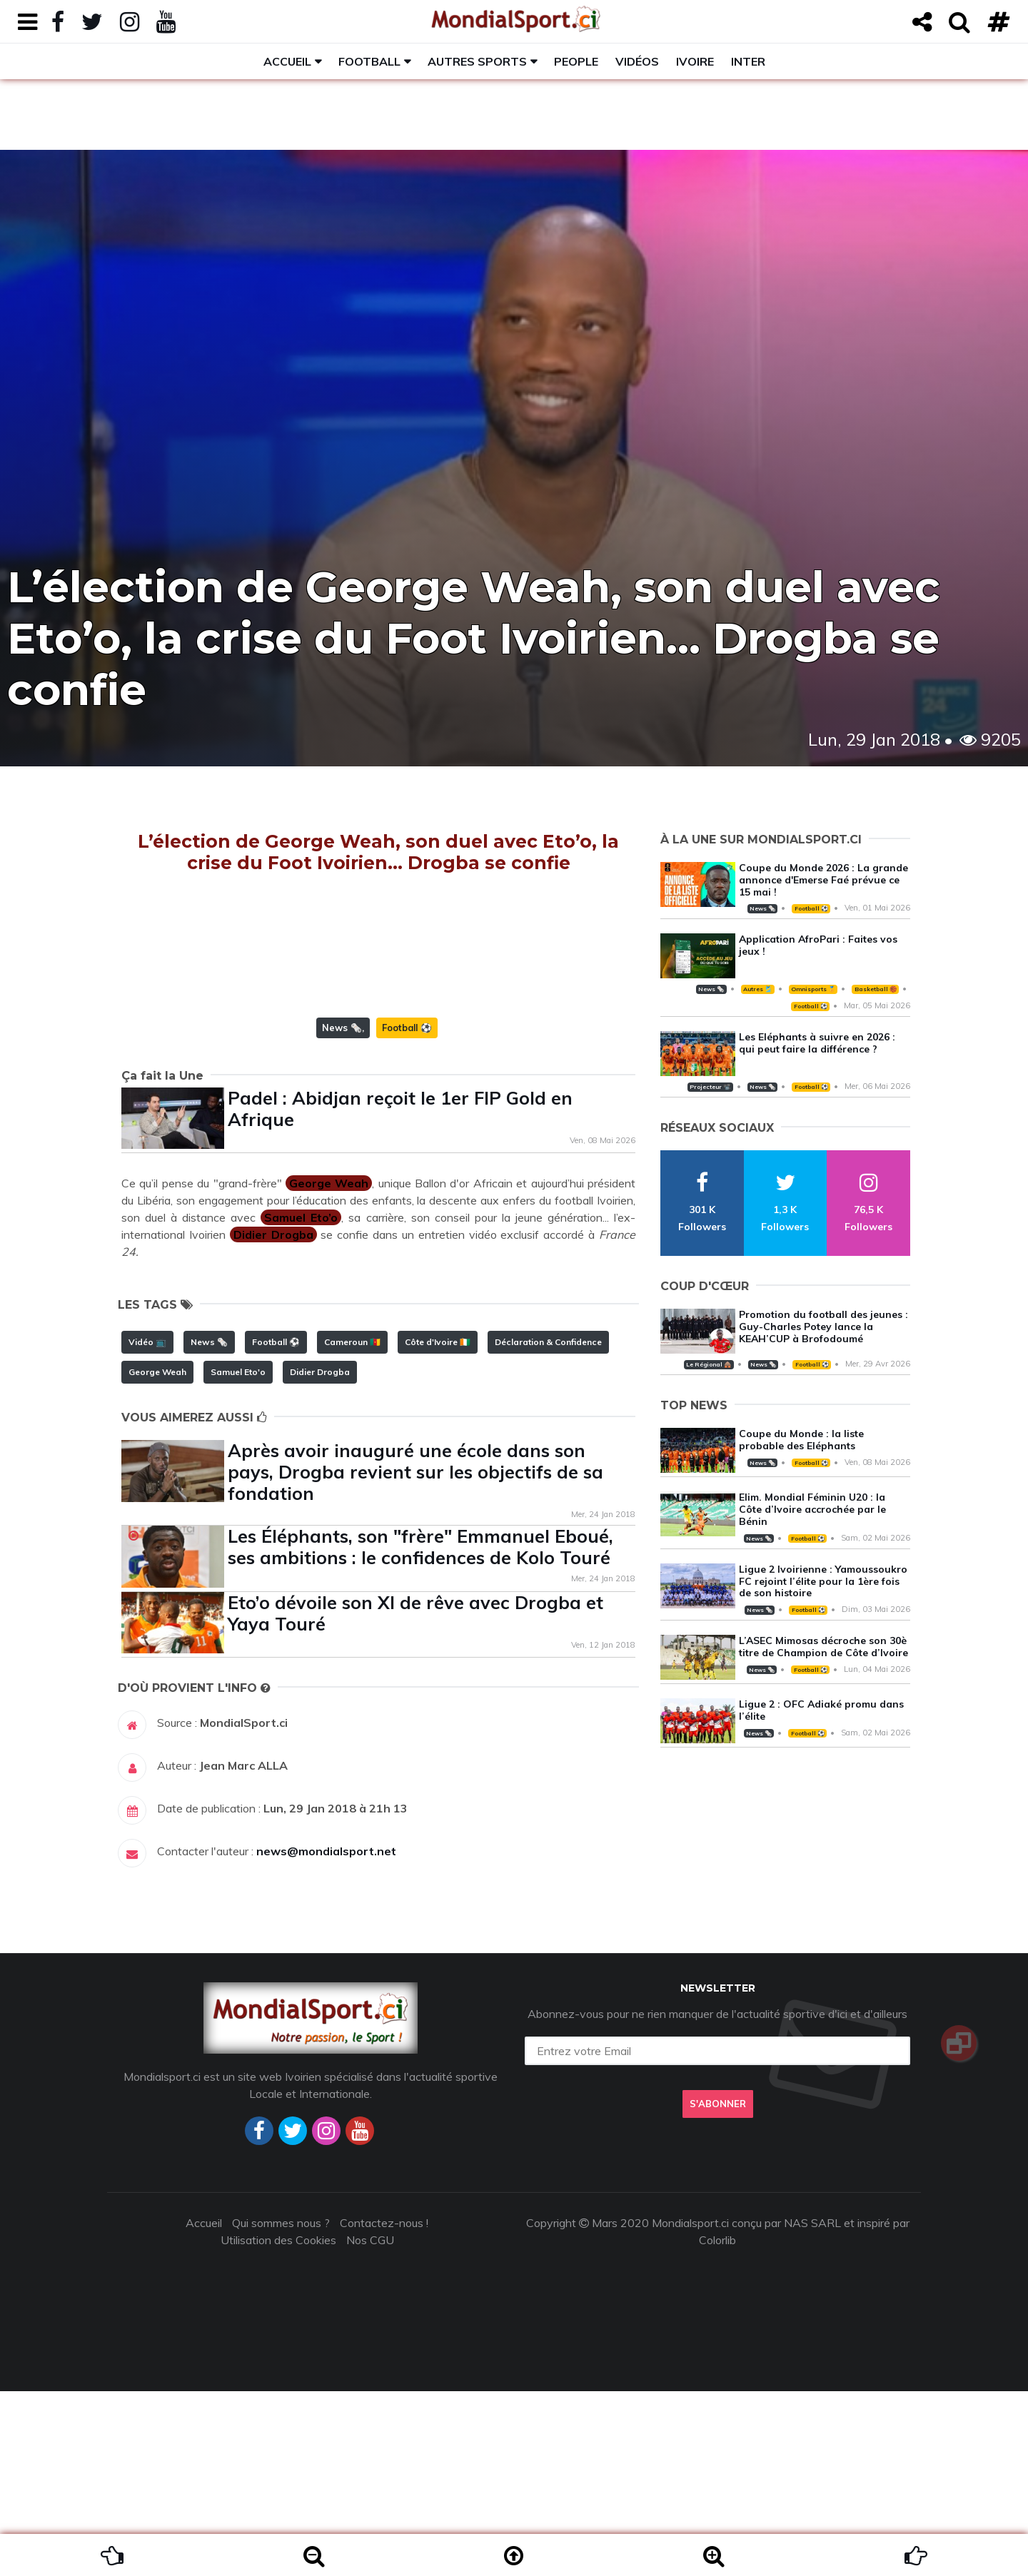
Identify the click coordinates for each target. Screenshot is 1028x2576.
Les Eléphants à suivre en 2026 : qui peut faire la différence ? (817, 1042)
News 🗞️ (342, 1212)
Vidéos (637, 61)
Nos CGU (370, 2425)
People (576, 61)
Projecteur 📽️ (710, 1086)
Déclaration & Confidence (548, 1526)
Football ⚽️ (407, 1212)
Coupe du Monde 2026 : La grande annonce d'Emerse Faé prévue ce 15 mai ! (823, 879)
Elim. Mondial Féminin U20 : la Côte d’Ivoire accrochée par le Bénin (812, 1509)
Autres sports (477, 61)
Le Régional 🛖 (708, 1364)
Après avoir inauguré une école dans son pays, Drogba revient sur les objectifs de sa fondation (415, 1656)
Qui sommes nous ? (281, 2407)
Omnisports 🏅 (813, 989)
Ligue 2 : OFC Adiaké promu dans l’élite (821, 1710)
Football (369, 61)
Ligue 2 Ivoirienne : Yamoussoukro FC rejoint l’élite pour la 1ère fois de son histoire (823, 1581)
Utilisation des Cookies (278, 2425)
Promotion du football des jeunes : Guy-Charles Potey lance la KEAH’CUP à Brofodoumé (823, 1326)
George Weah (157, 1556)
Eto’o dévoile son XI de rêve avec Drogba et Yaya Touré (415, 1798)
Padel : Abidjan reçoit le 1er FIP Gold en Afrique (400, 1293)
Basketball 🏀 (876, 989)
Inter (748, 61)
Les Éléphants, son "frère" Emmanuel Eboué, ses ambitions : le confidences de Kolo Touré (420, 1731)
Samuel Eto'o (238, 1556)
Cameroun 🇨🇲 (352, 1526)
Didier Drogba (320, 1556)
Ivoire (695, 61)
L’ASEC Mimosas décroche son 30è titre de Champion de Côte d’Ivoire (823, 1646)
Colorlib (717, 2425)
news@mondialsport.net (326, 2036)
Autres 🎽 (757, 989)
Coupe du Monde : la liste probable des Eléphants (801, 1439)
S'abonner (717, 2289)
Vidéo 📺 (147, 1526)
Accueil (287, 61)
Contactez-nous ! (384, 2407)
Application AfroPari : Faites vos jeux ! (818, 945)
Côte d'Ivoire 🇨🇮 (437, 1526)
